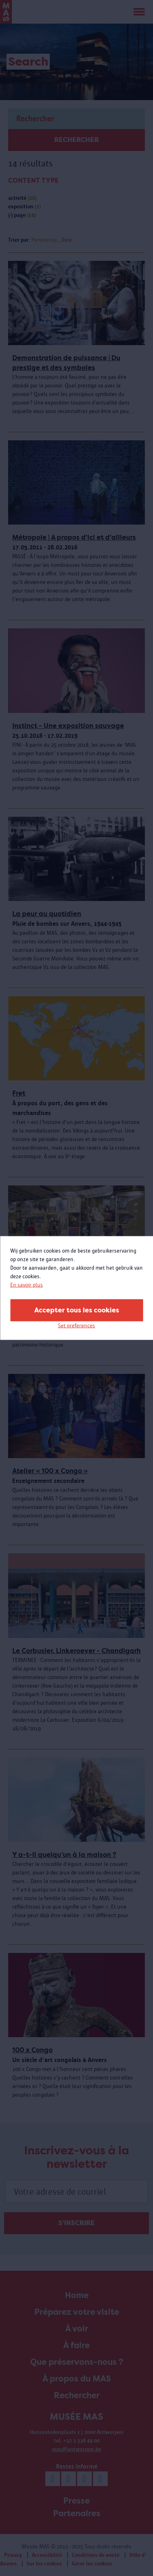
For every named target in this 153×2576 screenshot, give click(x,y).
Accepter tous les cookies (76, 1310)
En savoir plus (26, 1285)
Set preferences (76, 1326)
